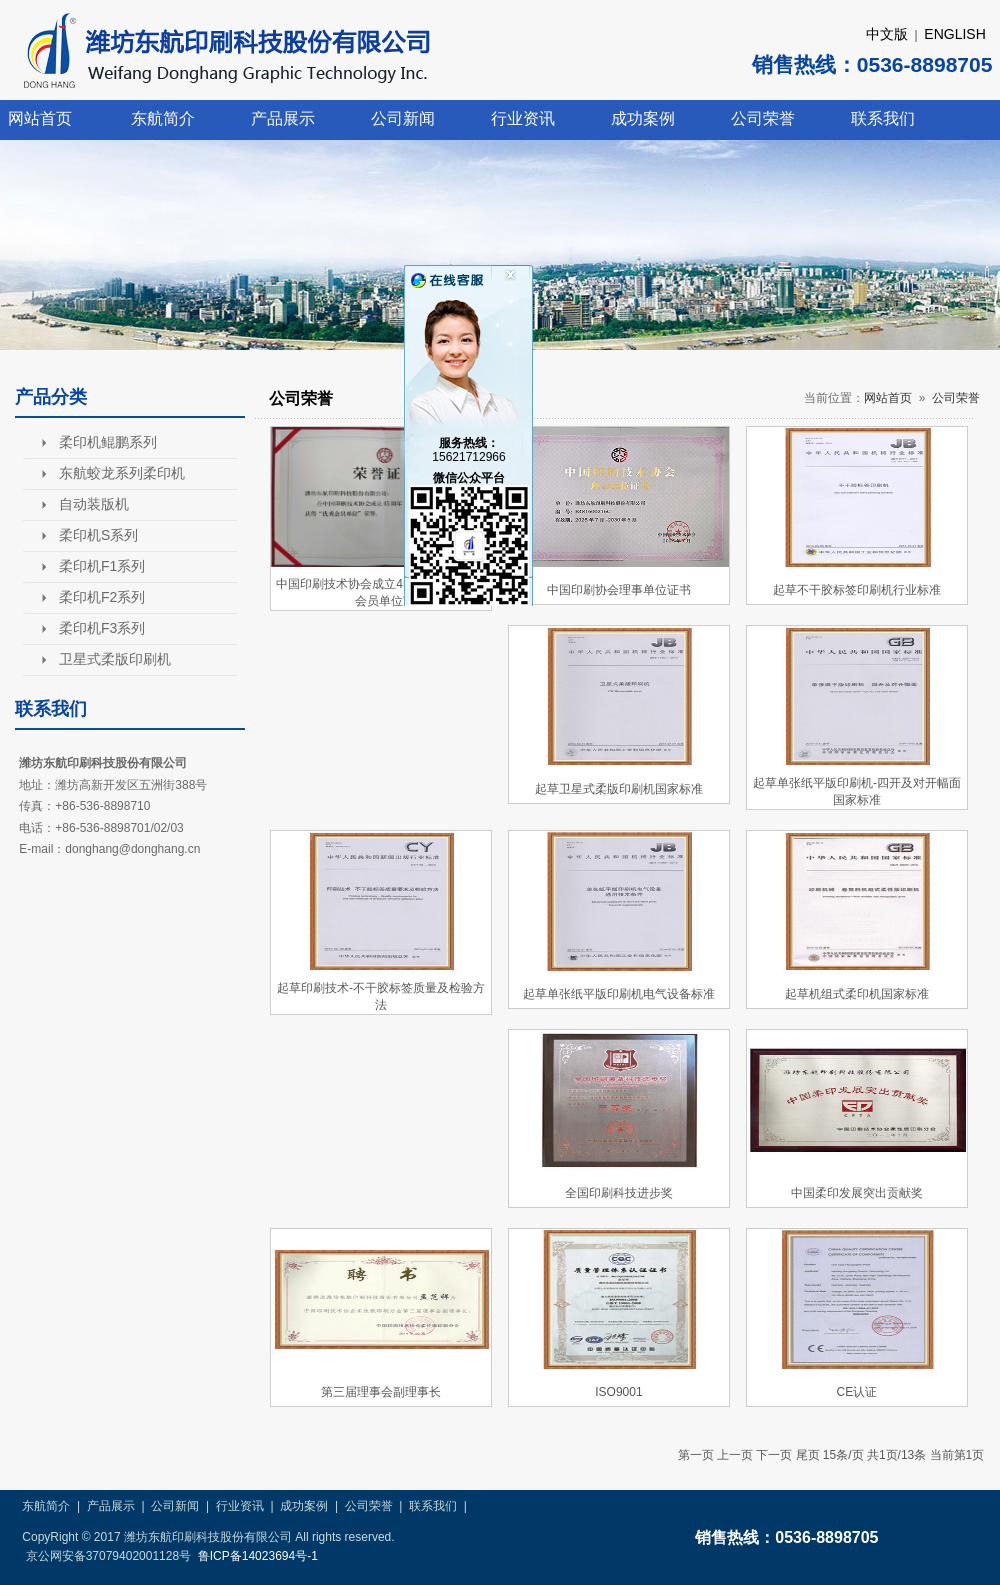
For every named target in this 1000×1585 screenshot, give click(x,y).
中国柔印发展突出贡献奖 (857, 1193)
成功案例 (643, 118)
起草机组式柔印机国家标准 (857, 994)
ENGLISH (954, 34)
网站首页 (40, 118)
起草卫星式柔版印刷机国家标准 (619, 789)
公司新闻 (403, 118)
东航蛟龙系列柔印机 (122, 473)
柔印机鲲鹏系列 (108, 442)
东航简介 (163, 118)
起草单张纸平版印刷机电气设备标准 (619, 994)
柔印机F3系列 (102, 628)
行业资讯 (523, 118)
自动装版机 (94, 504)
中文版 (887, 34)
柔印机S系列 (98, 535)
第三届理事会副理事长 (381, 1392)
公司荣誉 (763, 118)
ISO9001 (618, 1392)
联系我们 (883, 118)
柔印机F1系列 (102, 566)
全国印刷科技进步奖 (619, 1193)
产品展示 (283, 118)
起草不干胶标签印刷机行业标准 (857, 590)
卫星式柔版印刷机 (115, 659)
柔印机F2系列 (102, 597)
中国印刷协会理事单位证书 (619, 590)
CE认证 (857, 1392)
